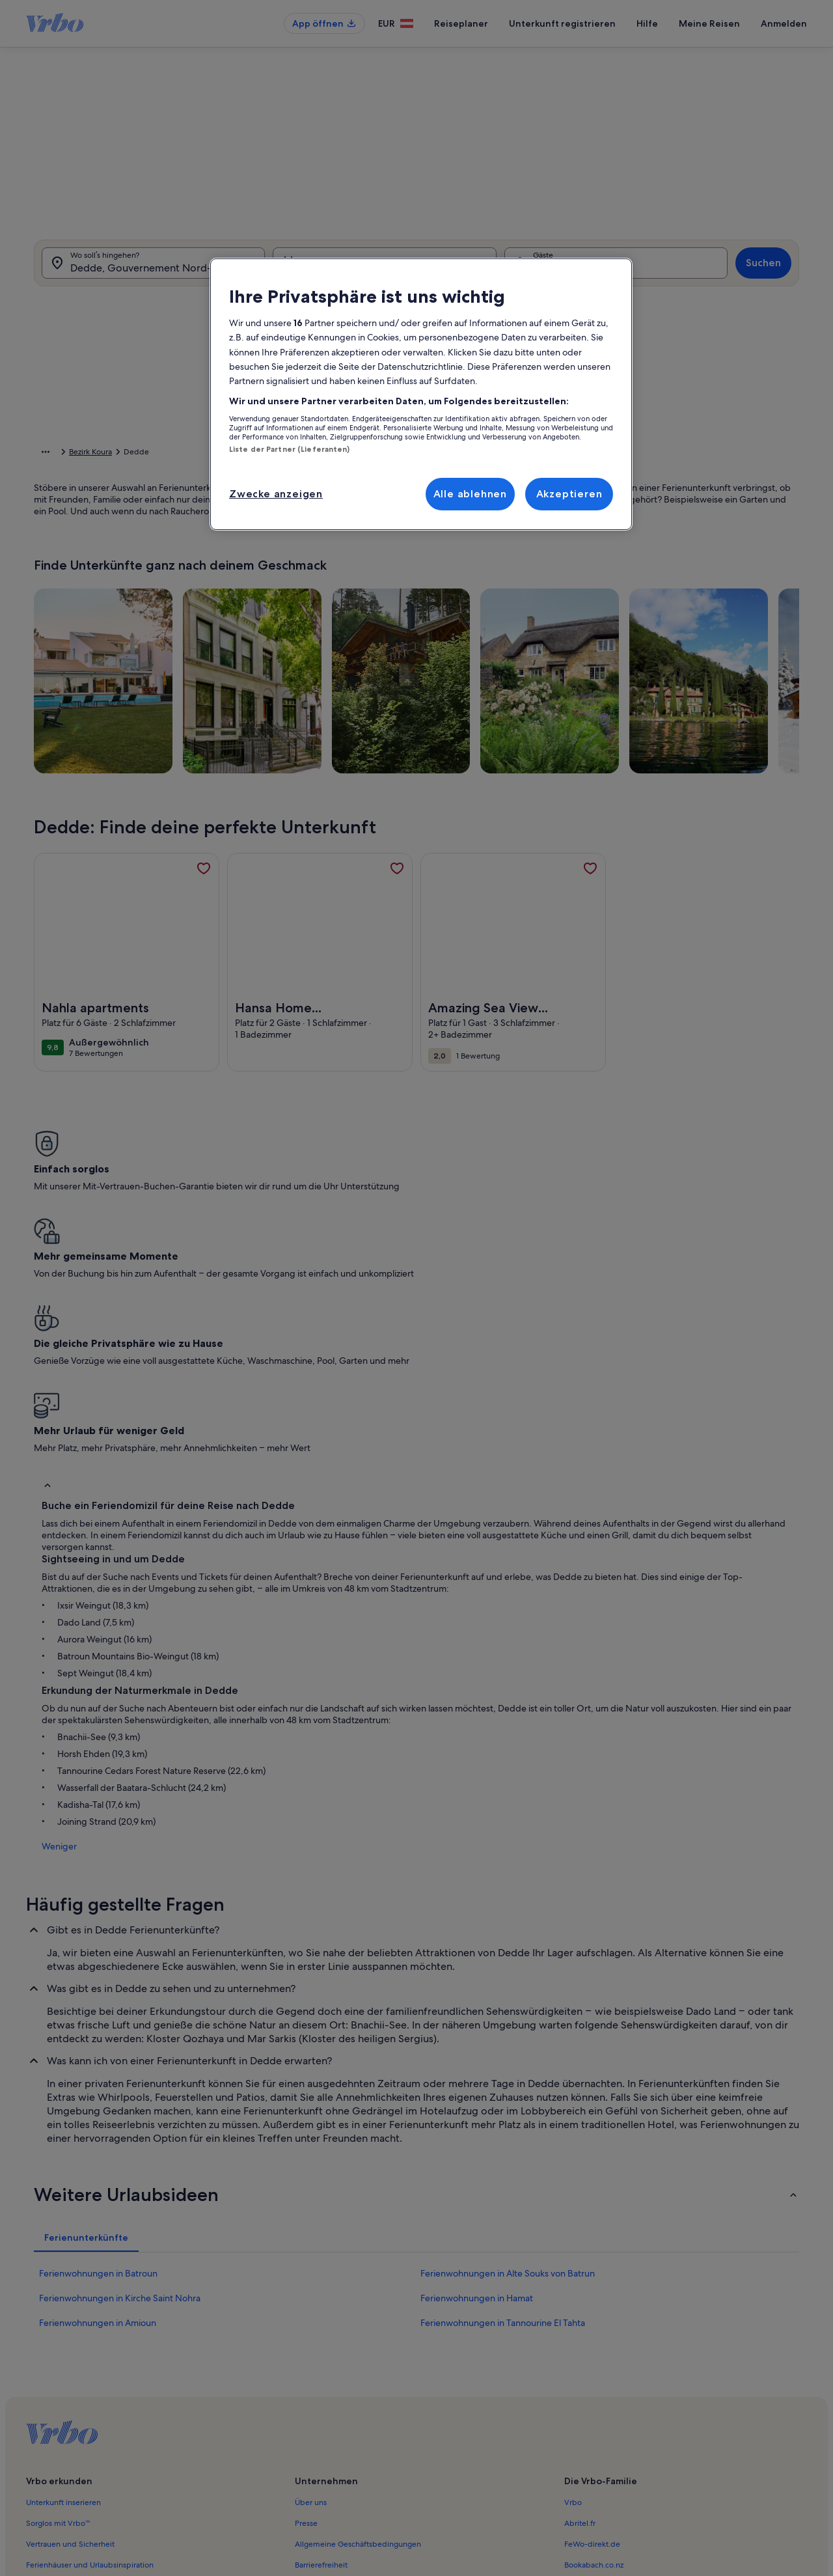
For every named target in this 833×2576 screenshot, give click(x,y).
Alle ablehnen (470, 494)
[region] (421, 394)
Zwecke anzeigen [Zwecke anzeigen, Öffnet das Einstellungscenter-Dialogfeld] (276, 494)
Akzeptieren (569, 494)
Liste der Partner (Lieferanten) (289, 449)
